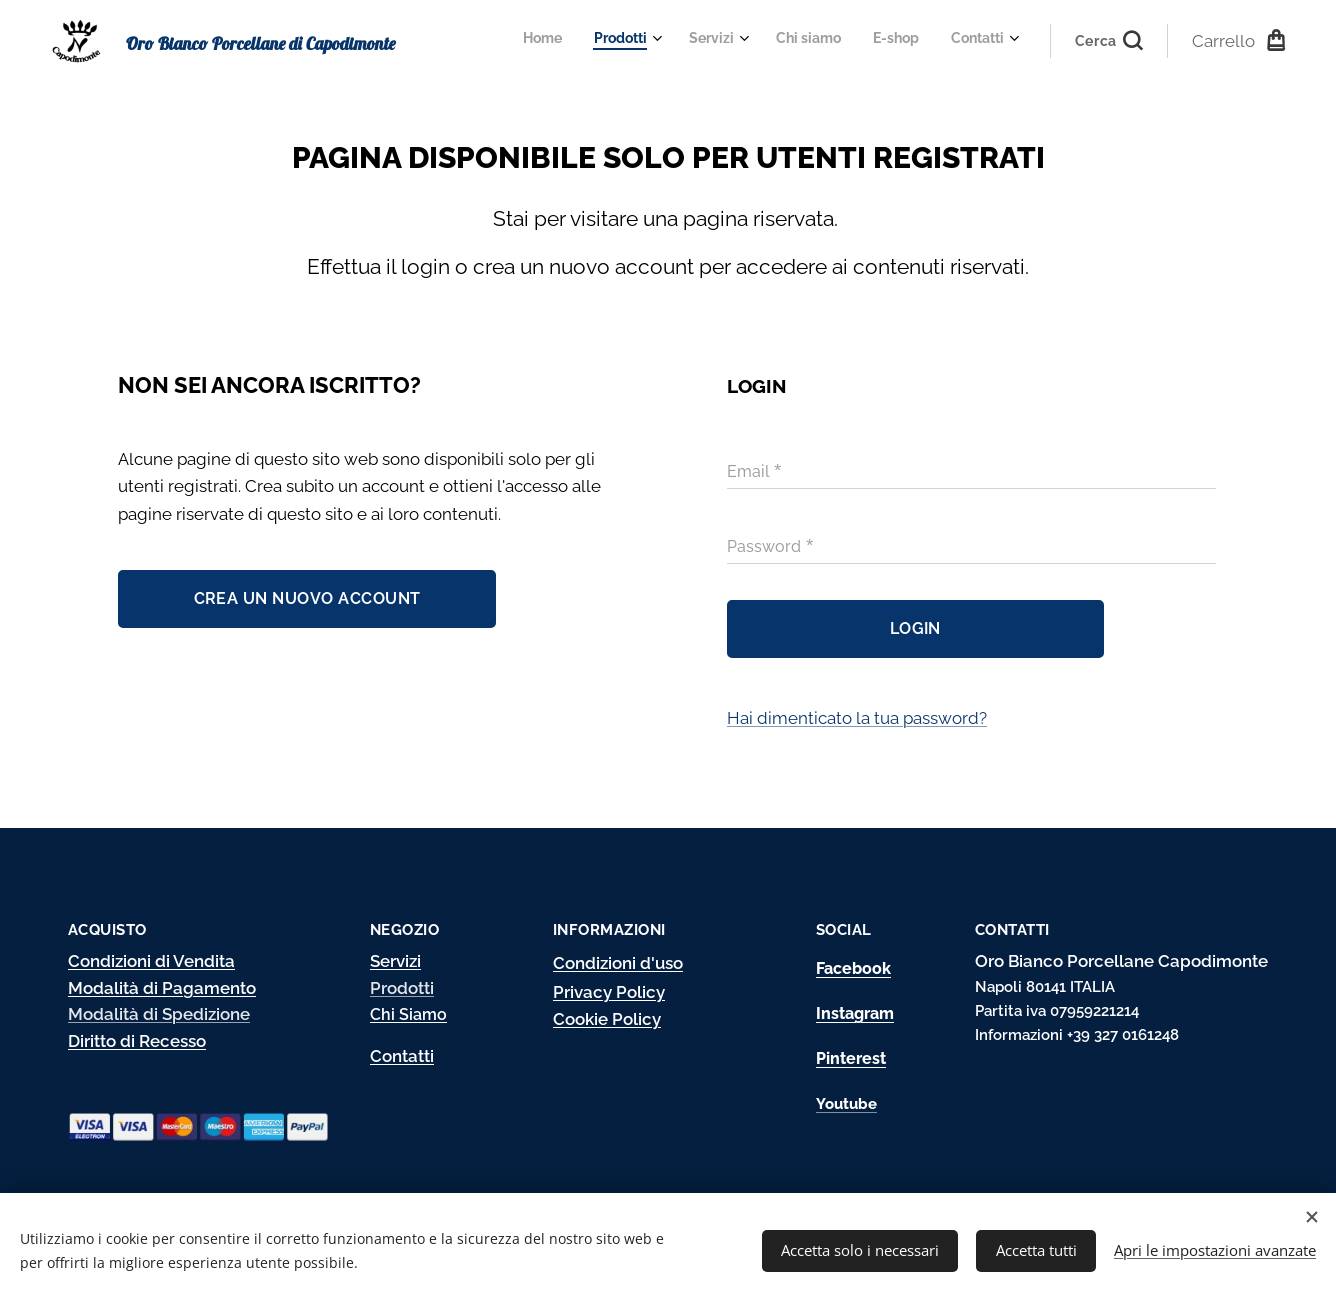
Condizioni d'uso (618, 963)
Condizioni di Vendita (151, 961)
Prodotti (402, 987)
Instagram (855, 1013)
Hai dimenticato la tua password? (857, 717)
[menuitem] (829, 41)
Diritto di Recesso (137, 1041)
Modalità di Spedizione (159, 1014)
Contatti (402, 1055)
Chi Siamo (408, 1014)
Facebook (853, 968)
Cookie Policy (607, 1019)
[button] (1109, 41)
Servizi (395, 961)
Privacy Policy (609, 992)
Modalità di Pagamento (162, 987)
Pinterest (851, 1058)
